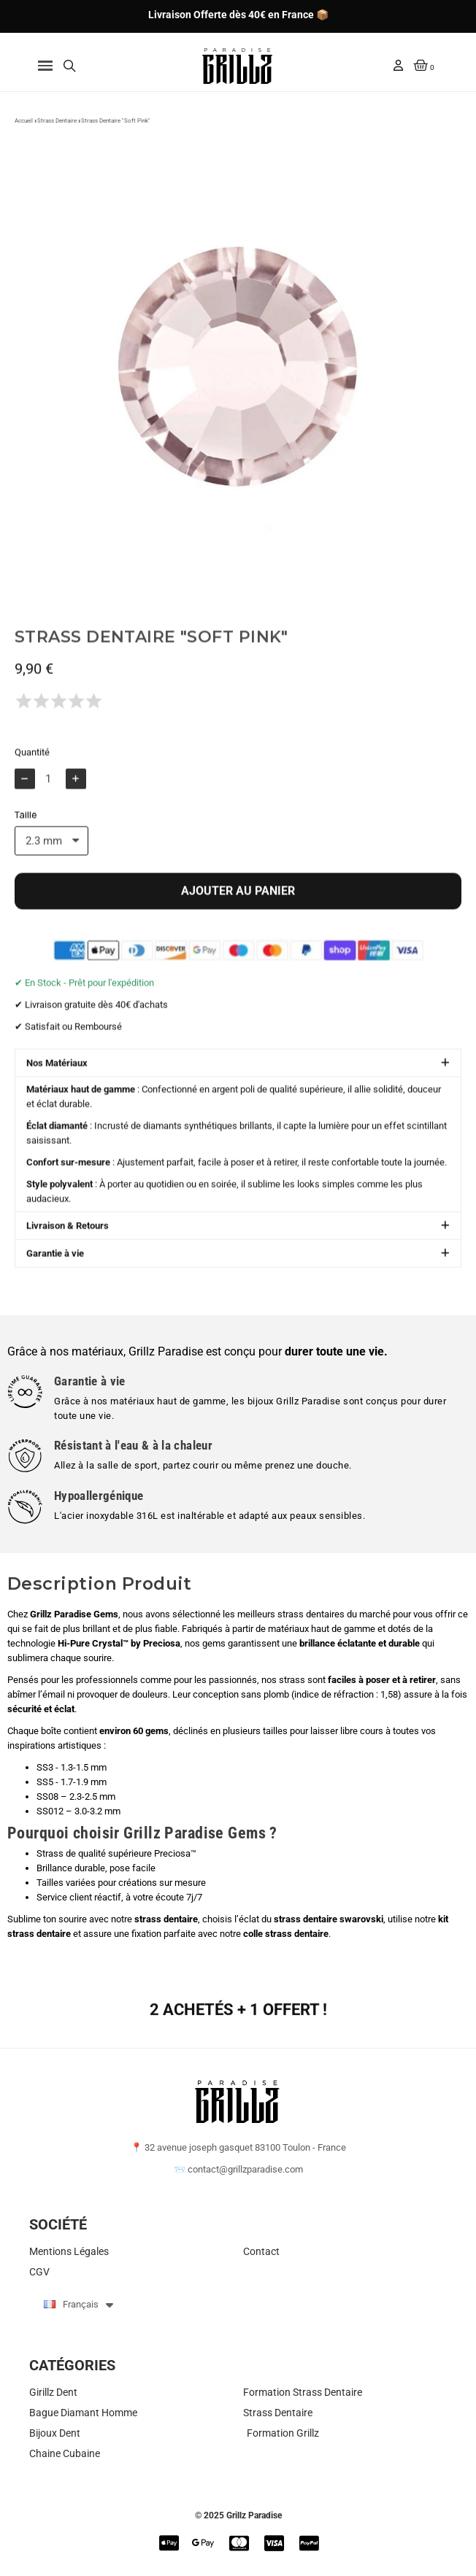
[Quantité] (50, 806)
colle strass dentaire (286, 1933)
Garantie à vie (55, 1280)
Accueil (24, 128)
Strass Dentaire (57, 128)
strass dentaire (166, 1919)
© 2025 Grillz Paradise (238, 2515)
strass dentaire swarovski (328, 1919)
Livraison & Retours (67, 1253)
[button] (46, 66)
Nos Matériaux (57, 1090)
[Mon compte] (398, 65)
